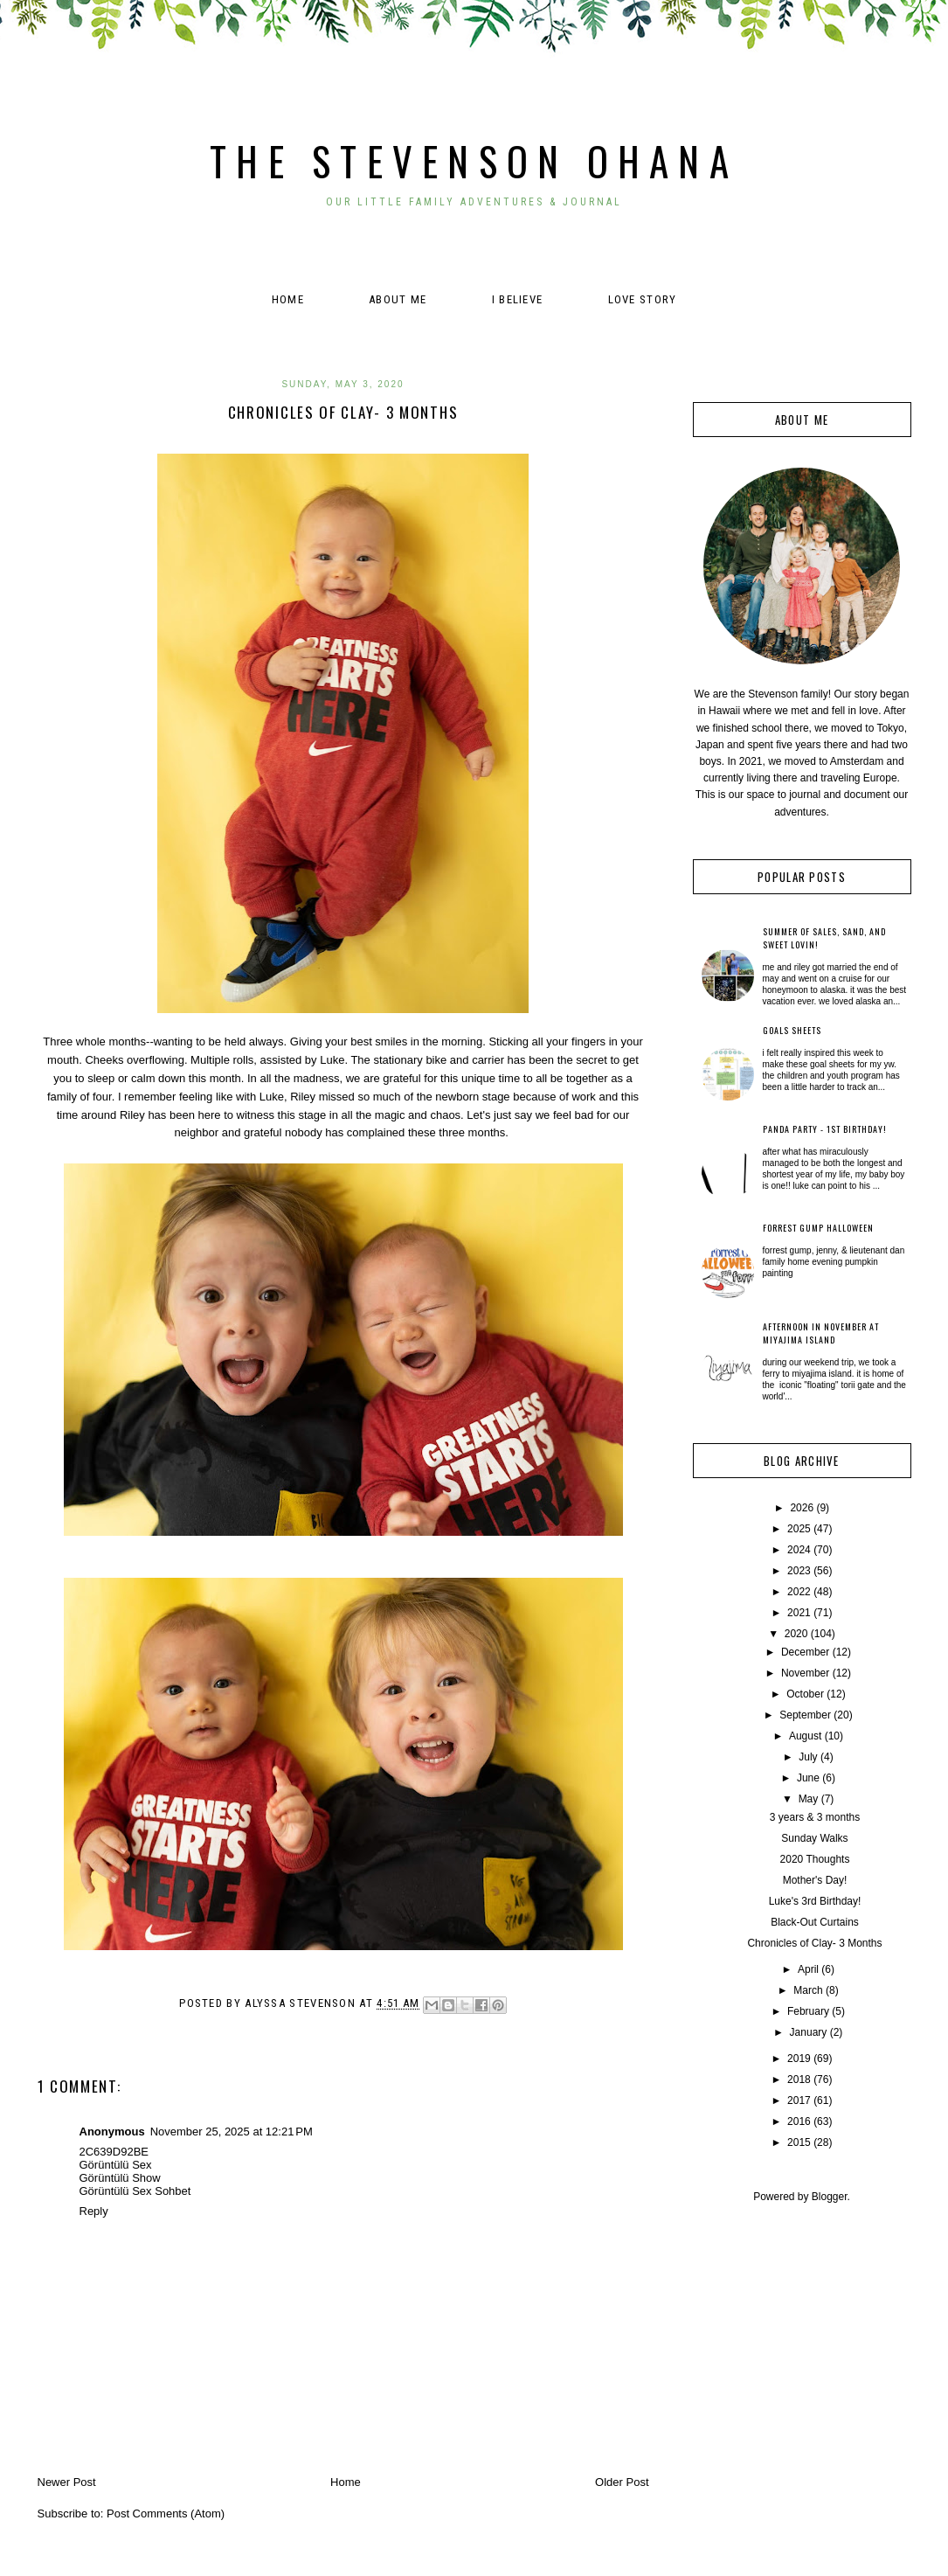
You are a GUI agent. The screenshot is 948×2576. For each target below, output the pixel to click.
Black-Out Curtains (815, 1922)
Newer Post (67, 2482)
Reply (94, 2211)
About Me (397, 299)
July (808, 1757)
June (808, 1778)
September (805, 1715)
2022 (799, 1592)
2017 (799, 2100)
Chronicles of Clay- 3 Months (814, 1943)
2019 (799, 2058)
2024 (799, 1550)
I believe (517, 299)
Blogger (830, 2197)
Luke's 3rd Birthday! (815, 1901)
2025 (799, 1529)
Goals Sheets (792, 1030)
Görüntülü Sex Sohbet (135, 2191)
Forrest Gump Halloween (818, 1227)
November (805, 1673)
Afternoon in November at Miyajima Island (821, 1333)
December (805, 1652)
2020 (796, 1634)
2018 (799, 2079)
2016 (799, 2121)
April (808, 1969)
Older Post (621, 2482)
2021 (799, 1613)
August (805, 1736)
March (807, 1990)
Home (288, 299)
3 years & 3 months (815, 1817)
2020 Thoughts (815, 1859)
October (805, 1694)
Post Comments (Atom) (166, 2513)
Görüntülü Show (120, 2177)
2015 (799, 2142)
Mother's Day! (815, 1880)
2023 (799, 1571)
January (808, 2032)
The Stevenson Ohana (474, 160)
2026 (801, 1508)
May (809, 1799)
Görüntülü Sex (116, 2164)
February (808, 2011)
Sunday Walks (814, 1838)
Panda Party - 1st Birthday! (825, 1128)
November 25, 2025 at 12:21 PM (231, 2131)
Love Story (642, 299)
